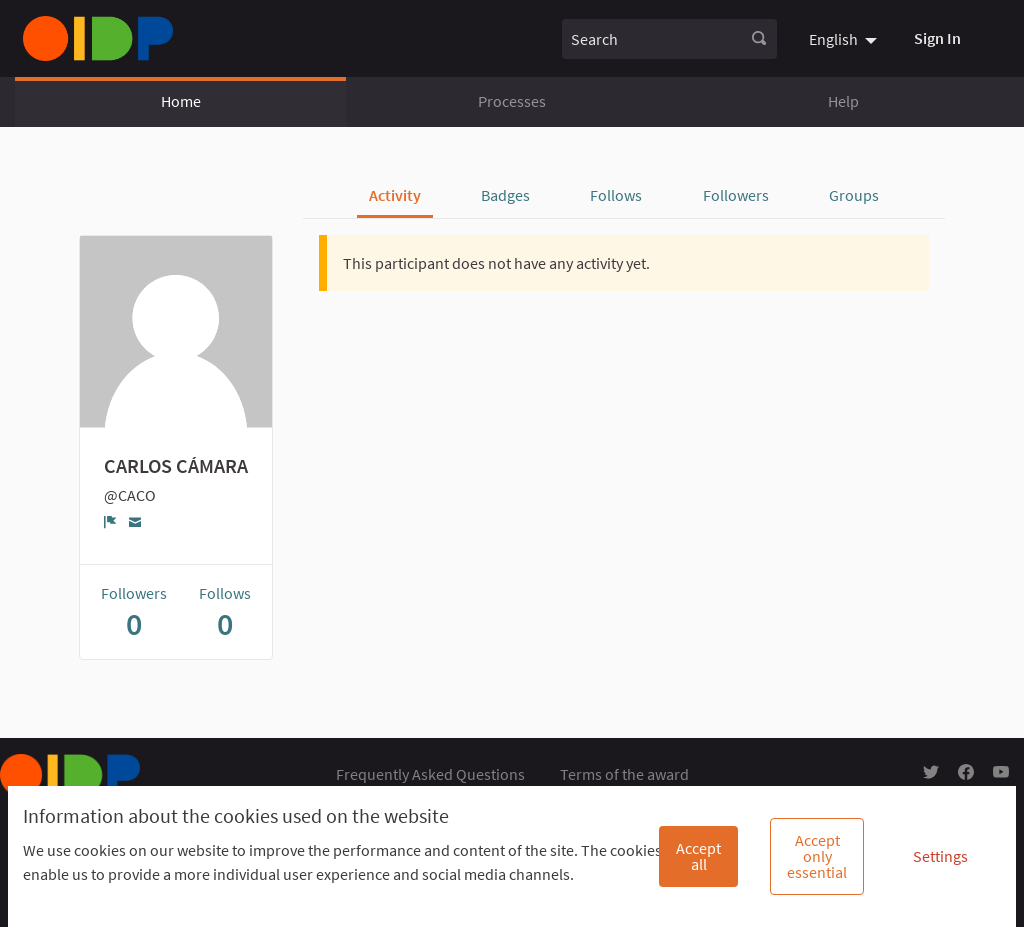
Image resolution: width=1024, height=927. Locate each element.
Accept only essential (817, 856)
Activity (395, 195)
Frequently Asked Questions (430, 774)
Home (181, 101)
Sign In (937, 38)
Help (843, 101)
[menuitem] (845, 38)
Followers (736, 195)
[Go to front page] (98, 38)
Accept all (698, 856)
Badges (505, 195)
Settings (940, 856)
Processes (512, 101)
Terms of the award (624, 774)
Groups (854, 195)
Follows (616, 195)
